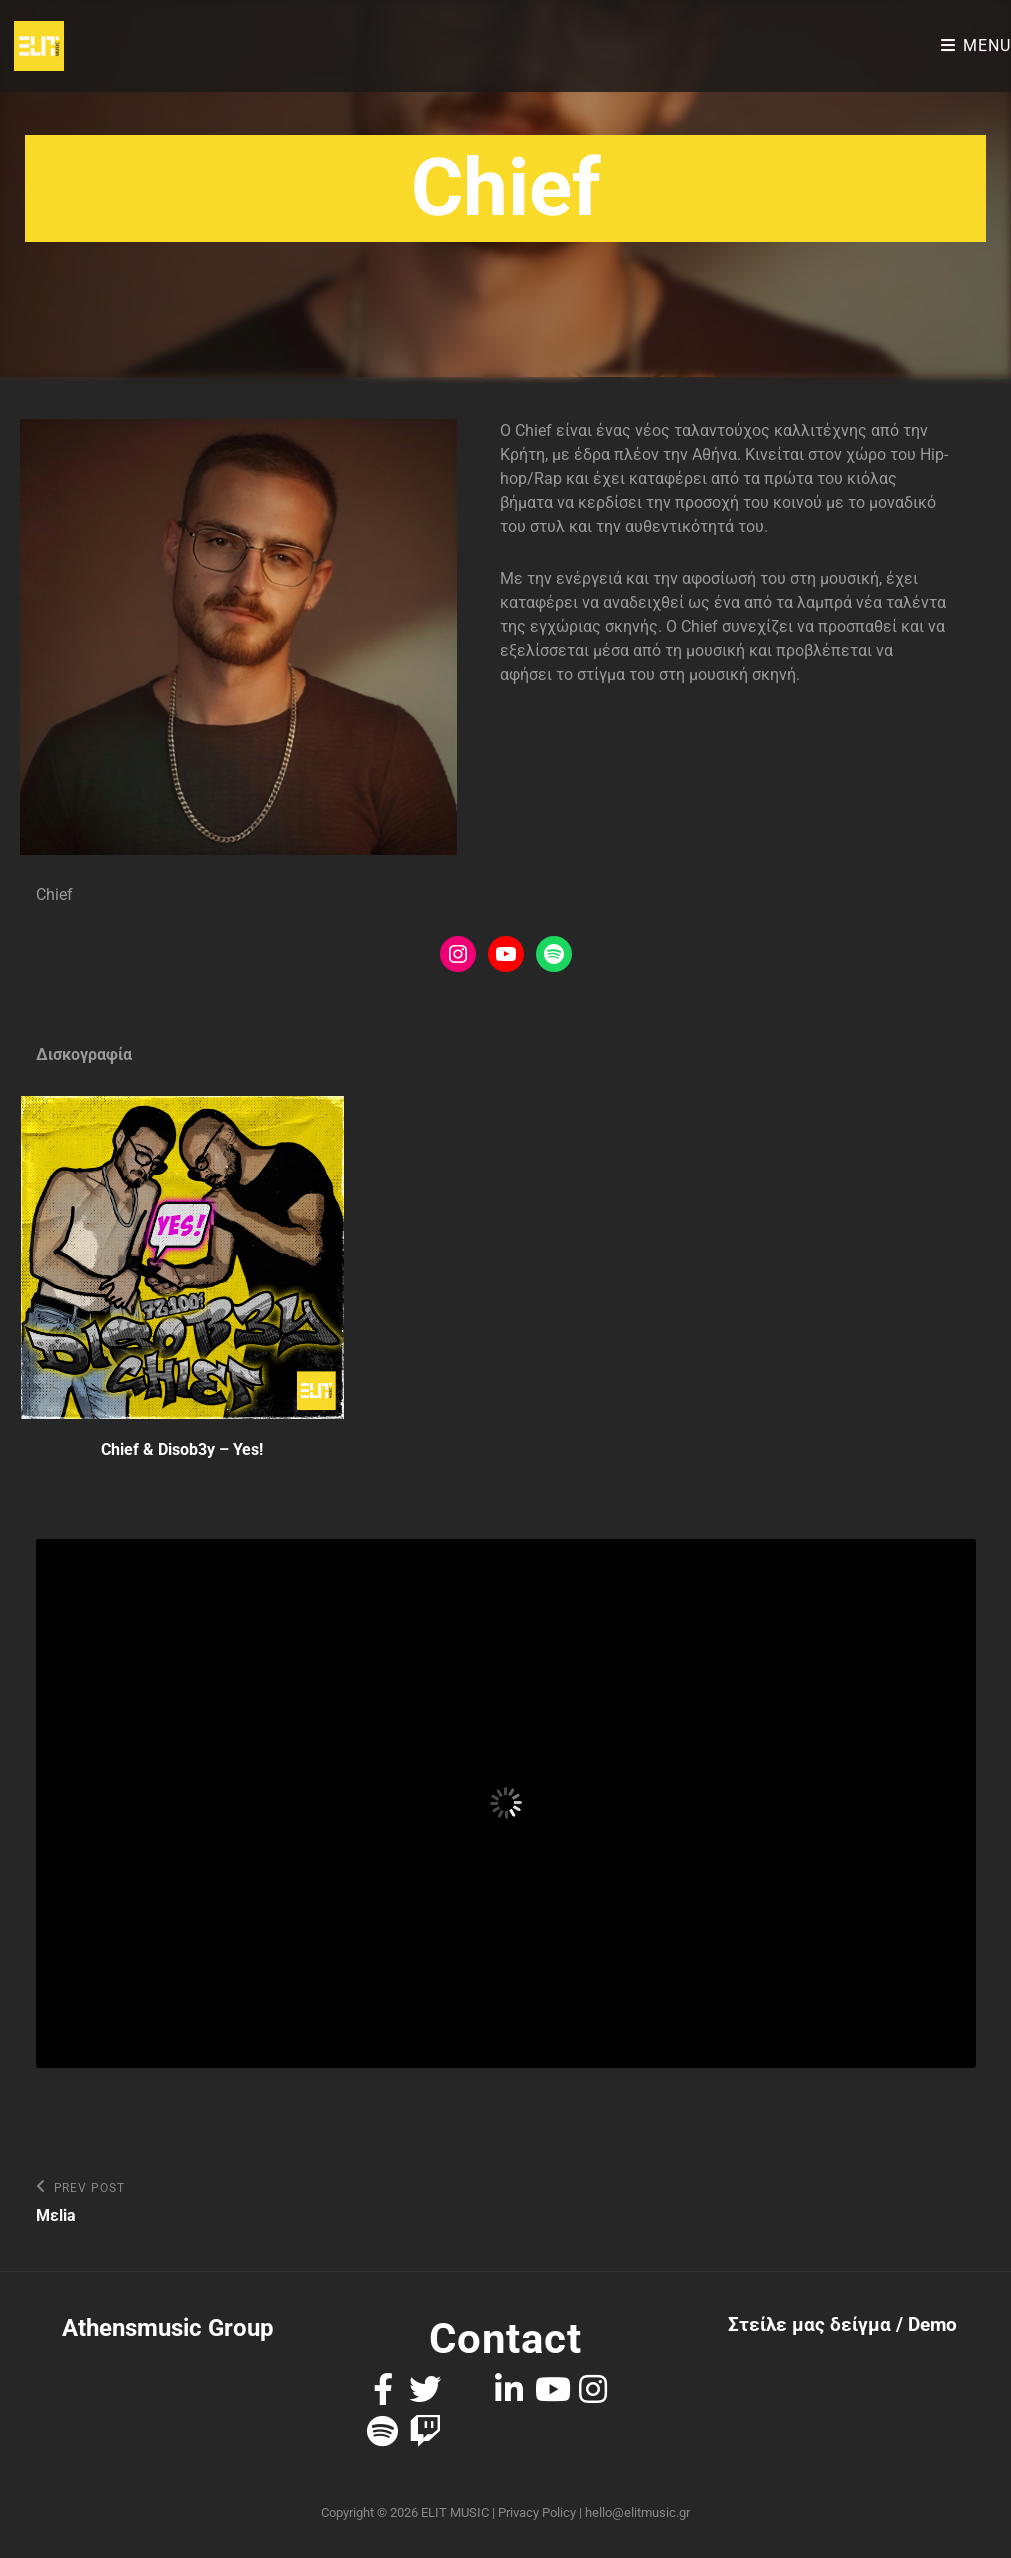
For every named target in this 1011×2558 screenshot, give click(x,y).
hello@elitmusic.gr (637, 2512)
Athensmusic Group (168, 2328)
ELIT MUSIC (455, 2512)
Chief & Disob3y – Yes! (182, 1449)
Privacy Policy (537, 2512)
